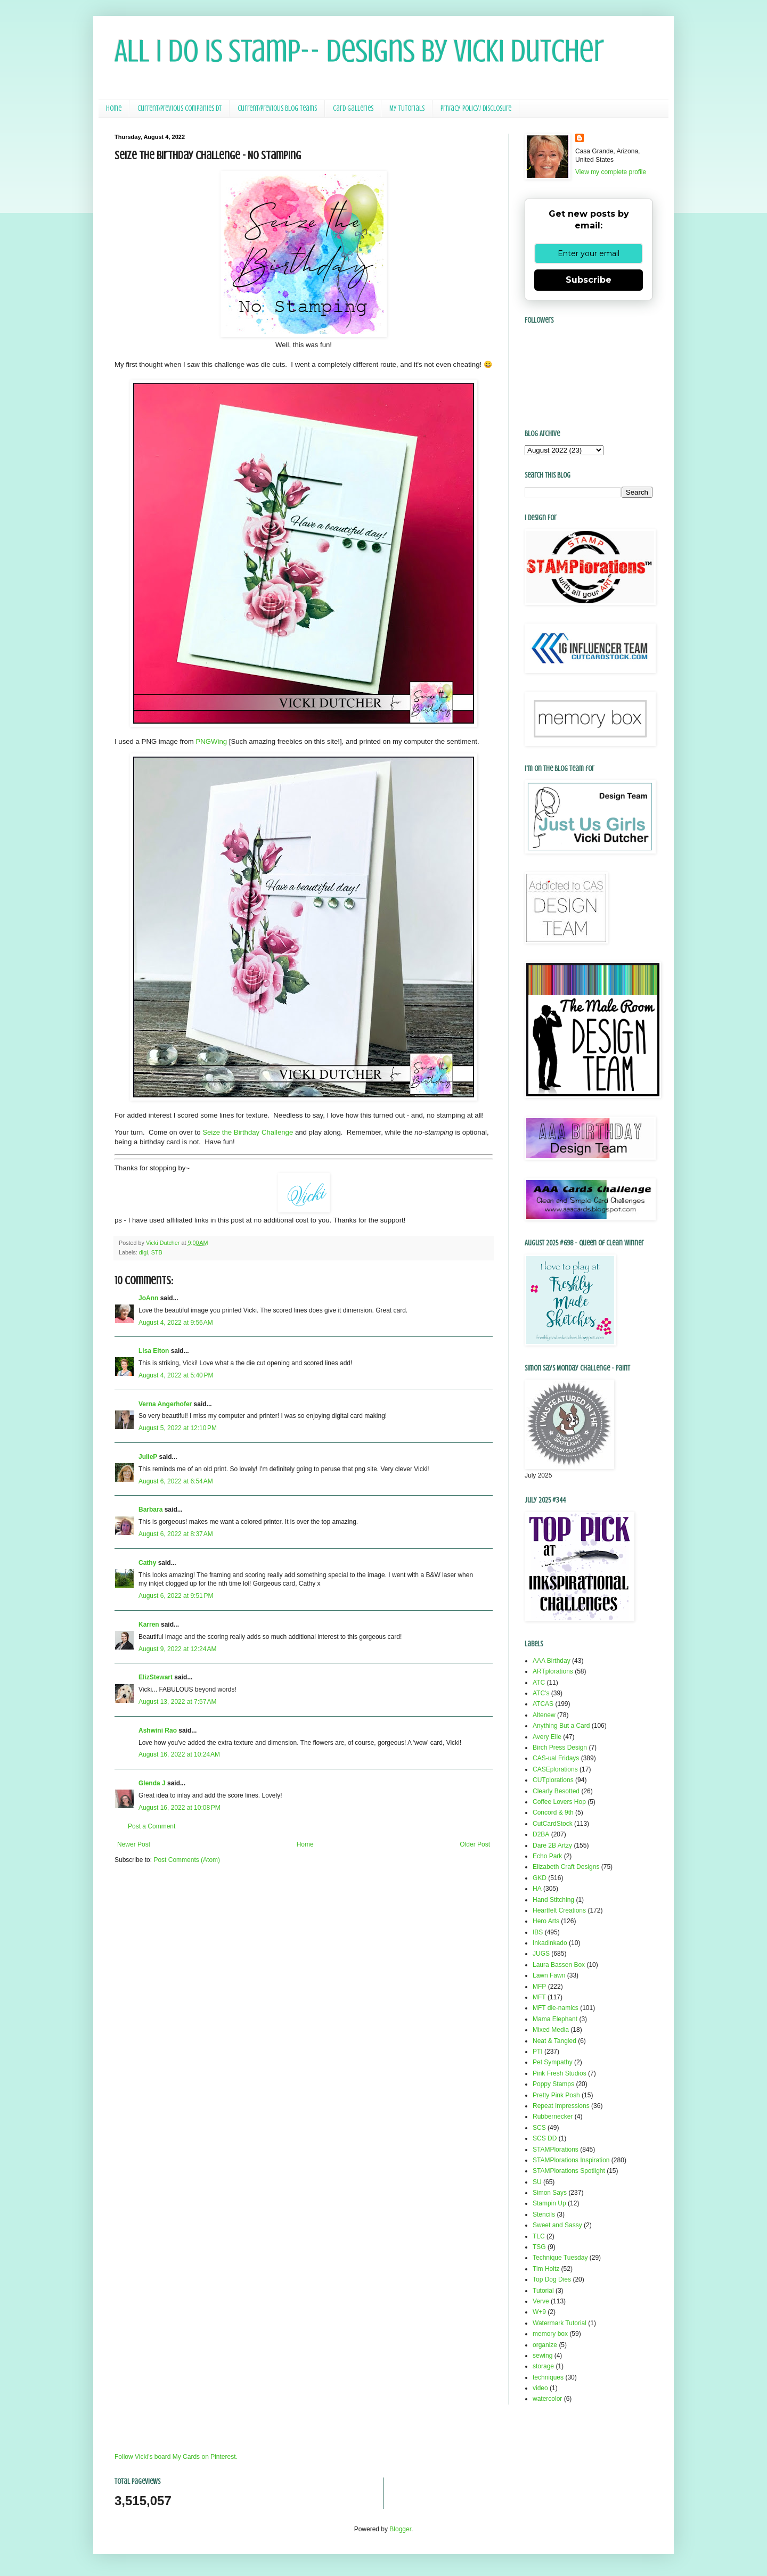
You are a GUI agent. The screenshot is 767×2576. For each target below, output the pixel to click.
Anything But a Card (561, 1725)
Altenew (544, 1715)
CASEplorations (555, 1769)
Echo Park (547, 1856)
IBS (538, 1932)
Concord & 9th (553, 1812)
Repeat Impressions (561, 2106)
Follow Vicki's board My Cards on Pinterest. (176, 2456)
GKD (539, 1878)
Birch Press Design (560, 1747)
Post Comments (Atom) (186, 1860)
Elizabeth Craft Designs (566, 1867)
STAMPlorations (555, 2149)
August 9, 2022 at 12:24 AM (177, 1649)
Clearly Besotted (556, 1791)
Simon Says (550, 2192)
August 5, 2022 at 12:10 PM (177, 1428)
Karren (148, 1624)
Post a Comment (151, 1826)
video (540, 2388)
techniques (548, 2377)
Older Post (475, 1844)
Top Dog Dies (552, 2279)
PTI (538, 2051)
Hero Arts (546, 1921)
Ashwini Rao (157, 1730)
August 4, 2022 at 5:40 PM (175, 1375)
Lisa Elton (153, 1351)
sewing (542, 2355)
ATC (539, 1682)
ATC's (541, 1693)
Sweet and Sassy (557, 2225)
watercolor (547, 2398)
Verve (541, 2301)
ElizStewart (155, 1677)
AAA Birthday (551, 1660)
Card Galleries (353, 108)
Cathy (147, 1562)
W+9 (539, 2312)
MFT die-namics (555, 2008)
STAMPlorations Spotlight (569, 2171)
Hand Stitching (553, 1900)
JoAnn (148, 1298)
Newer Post (133, 1844)
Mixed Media (551, 2029)
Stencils (544, 2214)
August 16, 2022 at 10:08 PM (179, 1807)
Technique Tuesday (560, 2257)
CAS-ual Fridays (556, 1758)
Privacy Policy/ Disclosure (475, 108)
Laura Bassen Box (559, 1964)
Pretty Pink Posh (556, 2095)
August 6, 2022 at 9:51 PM (175, 1595)
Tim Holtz (546, 2269)
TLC (539, 2236)
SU (537, 2182)
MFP (539, 1986)
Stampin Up (549, 2203)
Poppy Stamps (553, 2084)
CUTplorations (553, 1780)
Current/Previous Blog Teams (277, 108)
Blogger (400, 2529)
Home (113, 108)
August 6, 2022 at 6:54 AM (175, 1481)
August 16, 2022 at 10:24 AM (179, 1754)
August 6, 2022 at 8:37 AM (175, 1534)
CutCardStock (553, 1823)
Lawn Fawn (549, 1975)
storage (543, 2366)
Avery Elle (547, 1737)
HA (537, 1888)
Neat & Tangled (554, 2041)
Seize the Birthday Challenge (247, 1132)
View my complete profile (610, 172)
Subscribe (588, 280)
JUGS (541, 1953)
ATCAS (543, 1704)
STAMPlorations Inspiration (571, 2160)
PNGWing (211, 741)
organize (545, 2345)
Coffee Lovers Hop (559, 1802)
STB (156, 1252)
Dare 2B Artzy (552, 1845)
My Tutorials (407, 108)
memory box (550, 2333)
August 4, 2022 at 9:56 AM (175, 1322)
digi (143, 1252)
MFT (539, 1997)
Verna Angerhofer (165, 1404)
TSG (539, 2247)
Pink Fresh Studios (559, 2073)
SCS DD (545, 2138)
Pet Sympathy (553, 2062)
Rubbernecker (553, 2116)
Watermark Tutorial (559, 2323)
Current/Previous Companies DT (179, 108)
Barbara (150, 1509)
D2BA (541, 1834)
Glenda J (152, 1783)
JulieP (147, 1457)
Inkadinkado (550, 1943)
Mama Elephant (555, 2019)
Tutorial (543, 2290)
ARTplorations (553, 1671)
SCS (539, 2127)
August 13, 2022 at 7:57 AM (177, 1701)
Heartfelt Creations (559, 1910)
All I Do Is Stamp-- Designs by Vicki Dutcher (359, 51)
